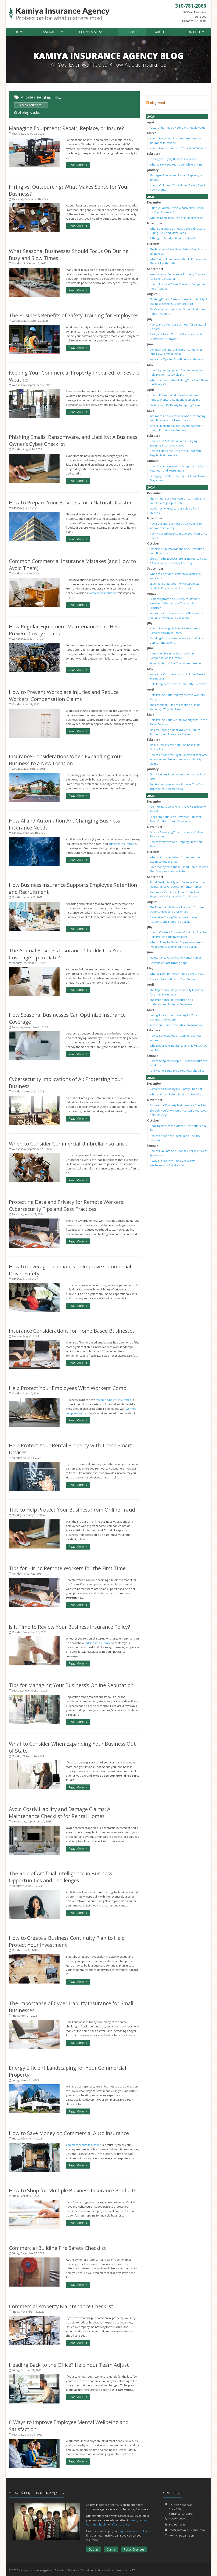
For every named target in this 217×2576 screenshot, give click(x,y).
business (92, 2524)
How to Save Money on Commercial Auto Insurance (69, 2133)
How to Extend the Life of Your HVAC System (178, 148)
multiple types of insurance (113, 1400)
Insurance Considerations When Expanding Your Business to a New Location (65, 760)
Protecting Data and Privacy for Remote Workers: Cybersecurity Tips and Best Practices (67, 1205)
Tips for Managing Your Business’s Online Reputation (71, 1685)
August (152, 294)
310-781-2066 (177, 2519)
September (155, 269)
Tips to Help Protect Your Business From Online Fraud (72, 1509)
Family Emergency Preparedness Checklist (177, 1071)
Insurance (52, 31)
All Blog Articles (27, 112)
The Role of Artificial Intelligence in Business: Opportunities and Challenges (61, 1877)
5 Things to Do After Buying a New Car (174, 238)
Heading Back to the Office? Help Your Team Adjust (69, 2364)
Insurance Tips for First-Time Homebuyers (176, 359)
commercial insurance (103, 593)
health (103, 2524)
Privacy (72, 2570)
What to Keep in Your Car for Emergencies (176, 218)
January (153, 170)
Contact (195, 31)
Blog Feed (155, 102)
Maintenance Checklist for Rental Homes (176, 957)
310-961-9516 (177, 2524)
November (154, 223)
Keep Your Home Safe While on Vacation (176, 1025)
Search (59, 2570)
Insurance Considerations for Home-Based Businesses (72, 1330)
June (150, 344)
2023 (151, 795)
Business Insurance (28, 105)
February (153, 154)
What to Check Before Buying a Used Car (176, 1094)
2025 (151, 196)
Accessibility (105, 2570)
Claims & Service (95, 31)
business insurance (121, 844)
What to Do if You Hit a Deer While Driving (176, 164)
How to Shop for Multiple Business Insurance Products (72, 2190)
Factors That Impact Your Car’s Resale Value (178, 127)
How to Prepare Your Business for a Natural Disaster (70, 502)
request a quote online (133, 2531)
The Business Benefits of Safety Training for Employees (73, 315)
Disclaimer (87, 2570)
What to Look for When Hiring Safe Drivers (177, 974)
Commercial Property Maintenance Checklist (61, 2306)
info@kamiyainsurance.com (187, 2530)
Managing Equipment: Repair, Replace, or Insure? (66, 128)
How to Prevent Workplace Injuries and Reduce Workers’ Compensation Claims (64, 695)
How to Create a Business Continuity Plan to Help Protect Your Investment (67, 1941)
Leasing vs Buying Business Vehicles (173, 159)
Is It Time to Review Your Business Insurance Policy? (69, 1626)
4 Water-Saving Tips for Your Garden (173, 979)
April (150, 122)
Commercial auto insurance (83, 2145)
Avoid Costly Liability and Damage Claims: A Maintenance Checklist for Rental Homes (59, 1812)
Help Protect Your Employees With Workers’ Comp (67, 1387)
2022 (151, 1077)
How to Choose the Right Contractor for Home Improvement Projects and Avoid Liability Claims (179, 759)
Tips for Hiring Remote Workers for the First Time (67, 1568)
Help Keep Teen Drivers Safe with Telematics (178, 684)
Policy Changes (134, 2549)
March (151, 133)
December (154, 202)
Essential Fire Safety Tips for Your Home (175, 663)
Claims (111, 2549)
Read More (77, 165)
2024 (151, 487)
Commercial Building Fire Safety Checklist (57, 2247)
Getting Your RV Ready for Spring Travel (175, 405)
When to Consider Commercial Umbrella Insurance (68, 1143)
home (142, 2520)
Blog (133, 31)
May (150, 365)
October (153, 244)
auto (134, 2520)
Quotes (94, 2549)
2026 (151, 116)
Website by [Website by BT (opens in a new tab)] (126, 2570)
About (162, 31)
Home (19, 32)
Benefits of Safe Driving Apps (168, 963)
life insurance (120, 2524)
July (150, 319)
